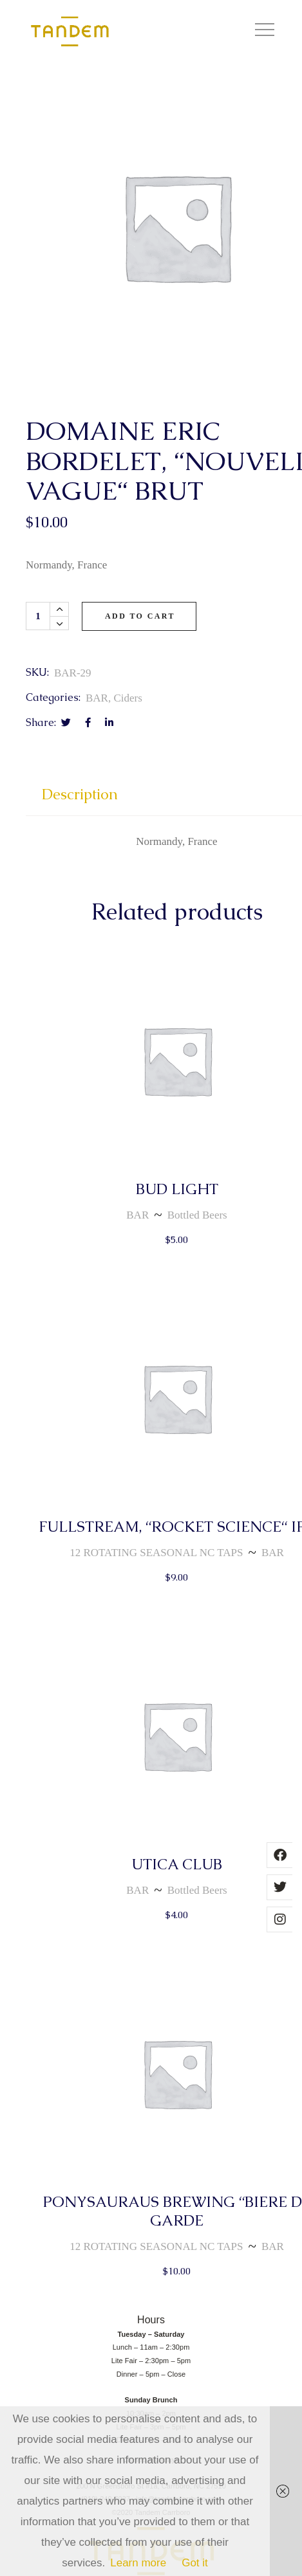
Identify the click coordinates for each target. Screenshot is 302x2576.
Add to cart (140, 616)
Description (80, 794)
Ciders (127, 698)
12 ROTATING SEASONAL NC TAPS (156, 1553)
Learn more (138, 2563)
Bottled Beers (197, 1215)
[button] (264, 31)
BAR (97, 698)
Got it (195, 2563)
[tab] (80, 800)
